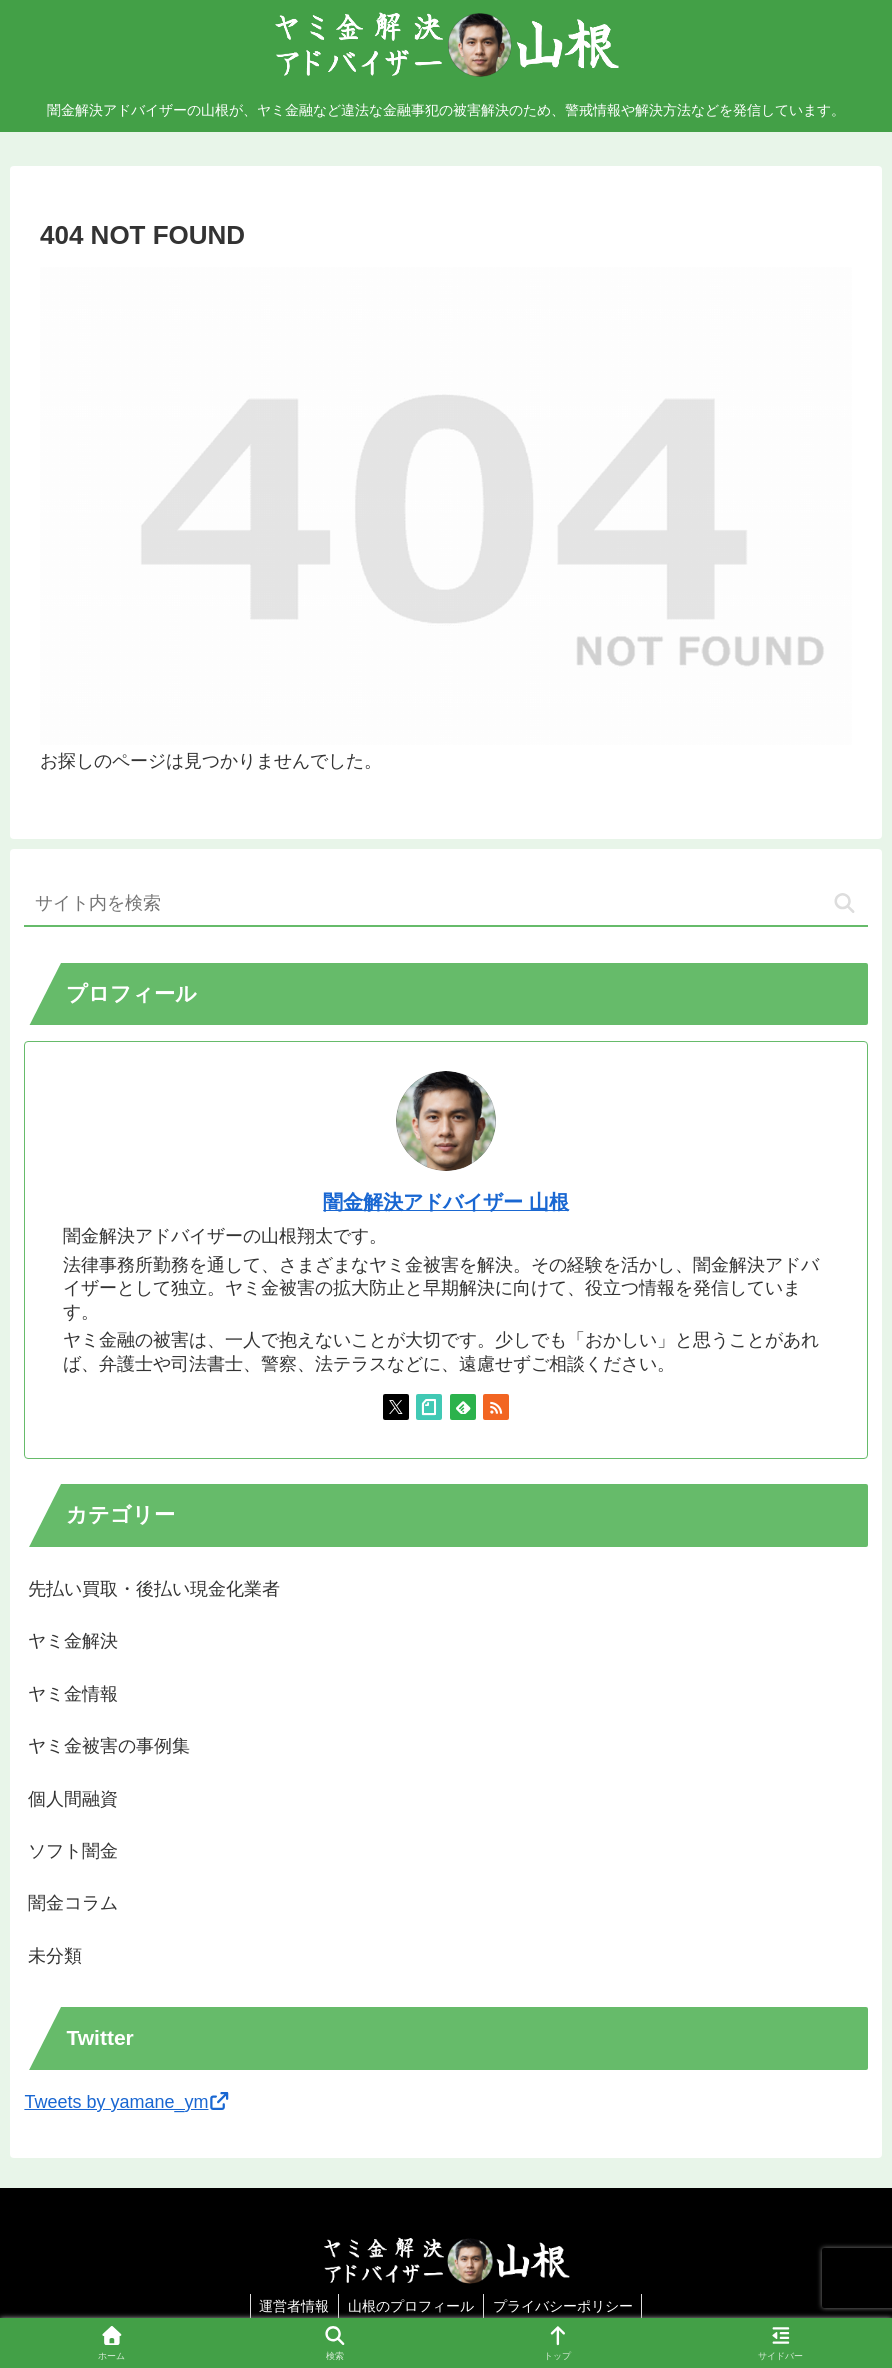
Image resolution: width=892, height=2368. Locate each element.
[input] (445, 904)
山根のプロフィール (411, 2306)
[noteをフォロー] (429, 1407)
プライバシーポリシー (565, 2306)
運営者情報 (292, 2306)
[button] (844, 903)
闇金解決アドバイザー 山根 (446, 1202)
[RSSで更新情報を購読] (496, 1407)
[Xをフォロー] (396, 1407)
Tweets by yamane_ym (127, 2102)
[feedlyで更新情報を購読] (463, 1407)
